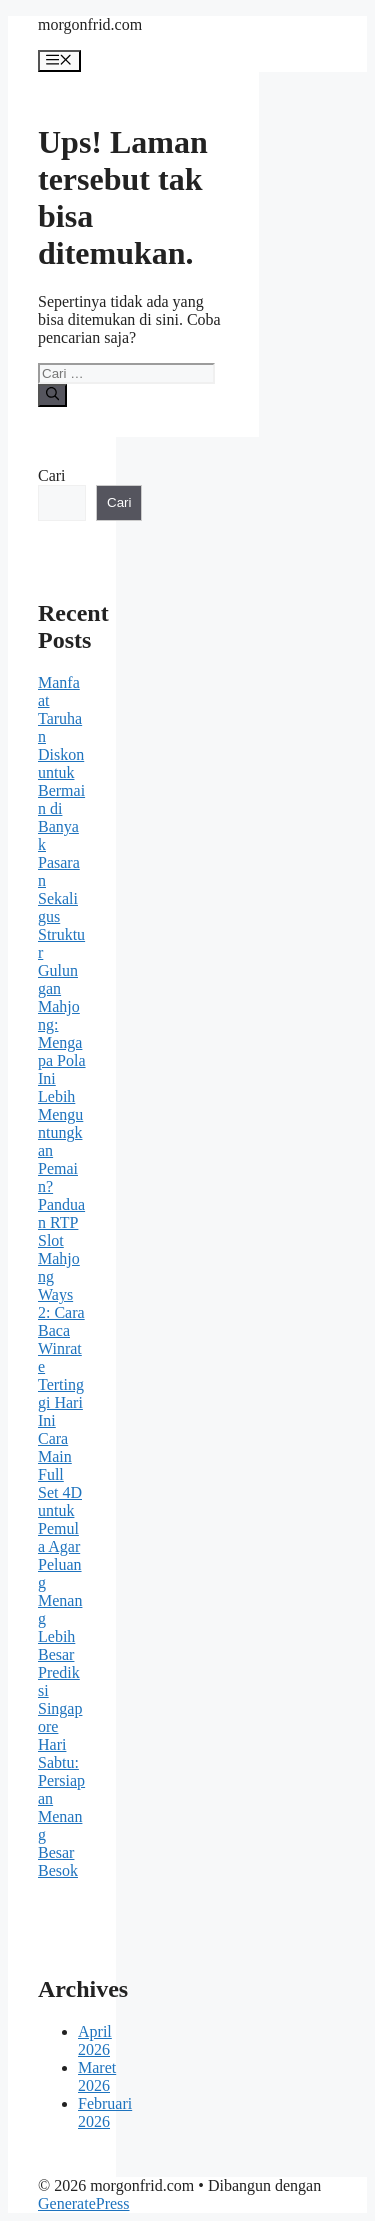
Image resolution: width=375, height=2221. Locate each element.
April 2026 (95, 2040)
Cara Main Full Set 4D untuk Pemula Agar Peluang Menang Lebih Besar (60, 1546)
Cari (52, 475)
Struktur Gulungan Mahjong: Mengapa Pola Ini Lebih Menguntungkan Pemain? (62, 1060)
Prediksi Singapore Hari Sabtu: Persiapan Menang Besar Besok (61, 1771)
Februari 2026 (105, 2112)
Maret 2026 (97, 2076)
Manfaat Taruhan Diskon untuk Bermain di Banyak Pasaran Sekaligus (61, 799)
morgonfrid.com (90, 24)
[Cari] (52, 395)
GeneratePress (84, 2203)
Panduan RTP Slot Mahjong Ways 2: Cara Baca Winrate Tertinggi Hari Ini (61, 1312)
